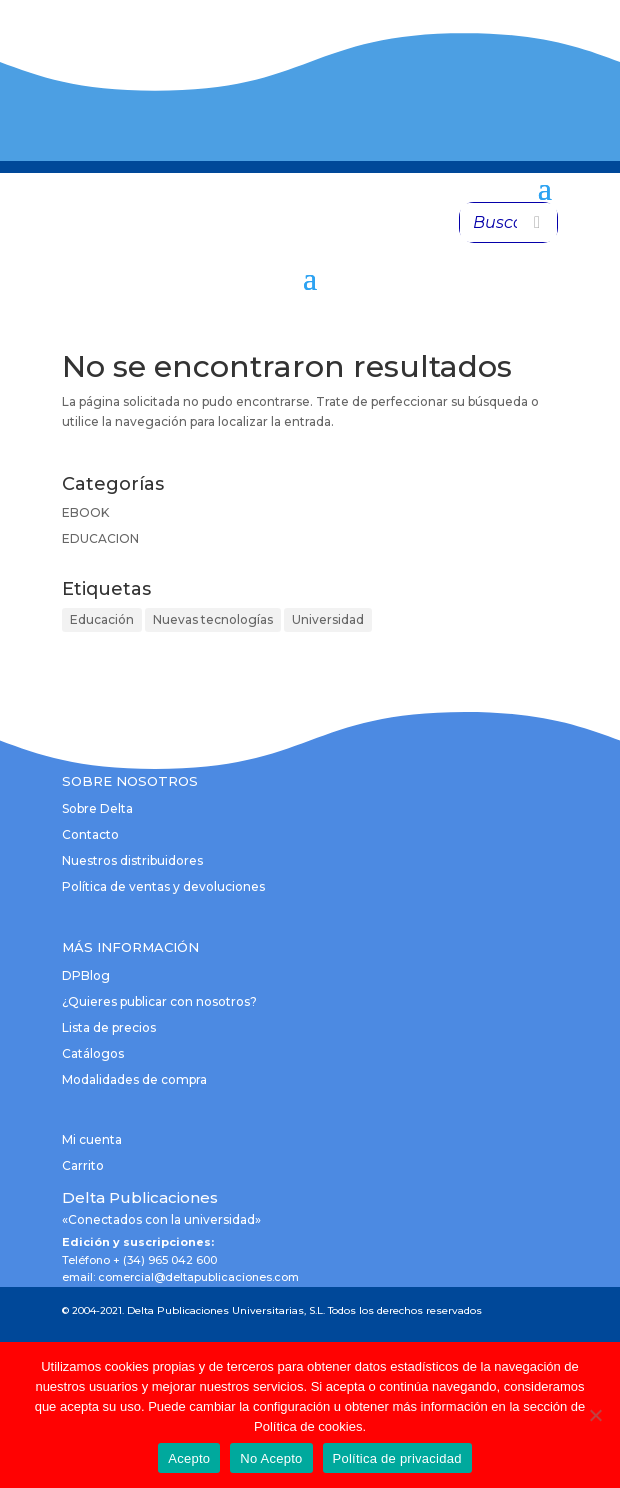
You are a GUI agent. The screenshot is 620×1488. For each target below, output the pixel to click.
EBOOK (85, 512)
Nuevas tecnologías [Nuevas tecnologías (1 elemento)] (213, 619)
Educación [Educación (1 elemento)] (102, 619)
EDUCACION (100, 538)
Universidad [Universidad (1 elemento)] (328, 619)
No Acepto (271, 1458)
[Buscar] (537, 222)
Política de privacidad (397, 1458)
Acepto (189, 1458)
